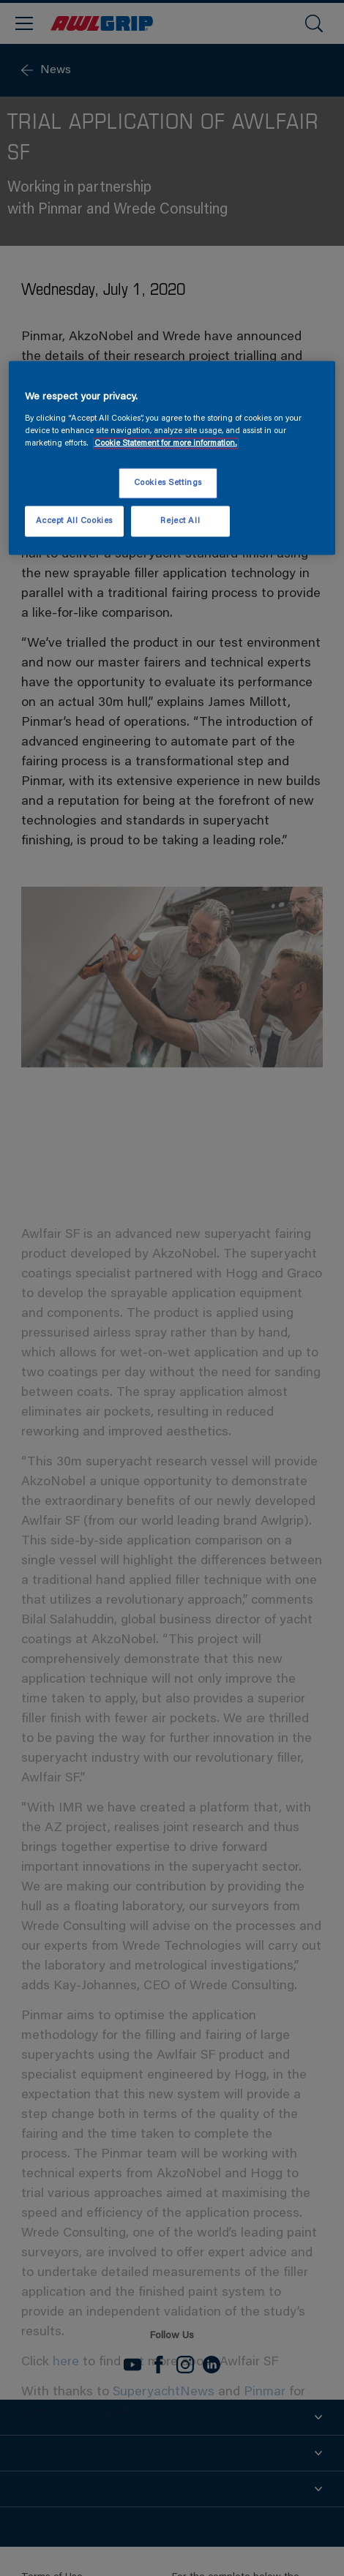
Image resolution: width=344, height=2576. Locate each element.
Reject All (180, 521)
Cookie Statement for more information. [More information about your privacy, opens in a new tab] (165, 443)
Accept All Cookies (74, 521)
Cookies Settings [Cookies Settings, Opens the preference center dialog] (168, 483)
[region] (172, 458)
